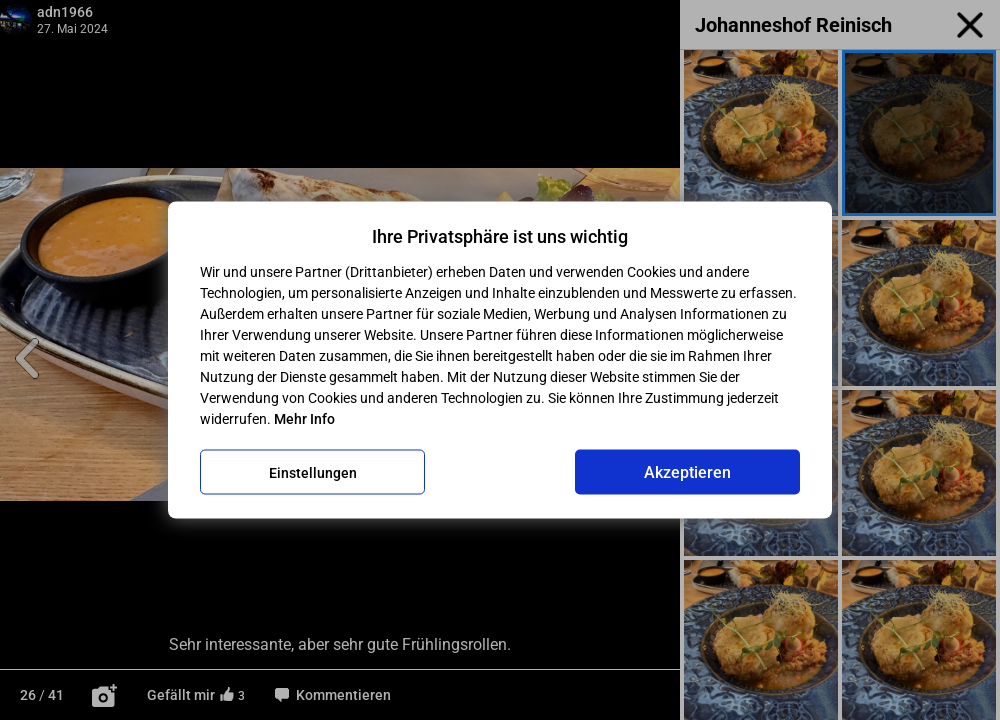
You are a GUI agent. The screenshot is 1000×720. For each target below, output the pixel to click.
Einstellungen (313, 472)
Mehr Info (304, 419)
